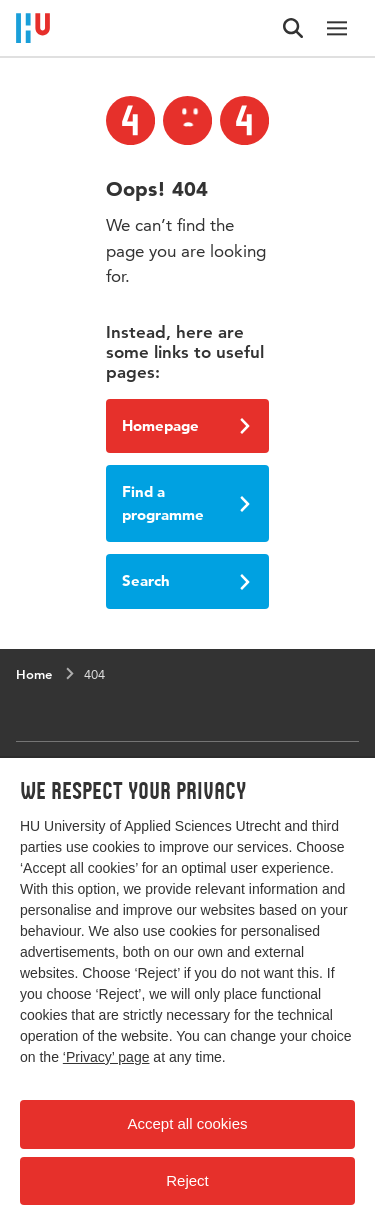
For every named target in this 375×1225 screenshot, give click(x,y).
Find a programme (186, 503)
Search (186, 580)
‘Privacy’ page (106, 1057)
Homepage (186, 425)
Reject (187, 1180)
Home (34, 674)
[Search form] (293, 28)
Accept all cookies (187, 1123)
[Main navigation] (337, 28)
